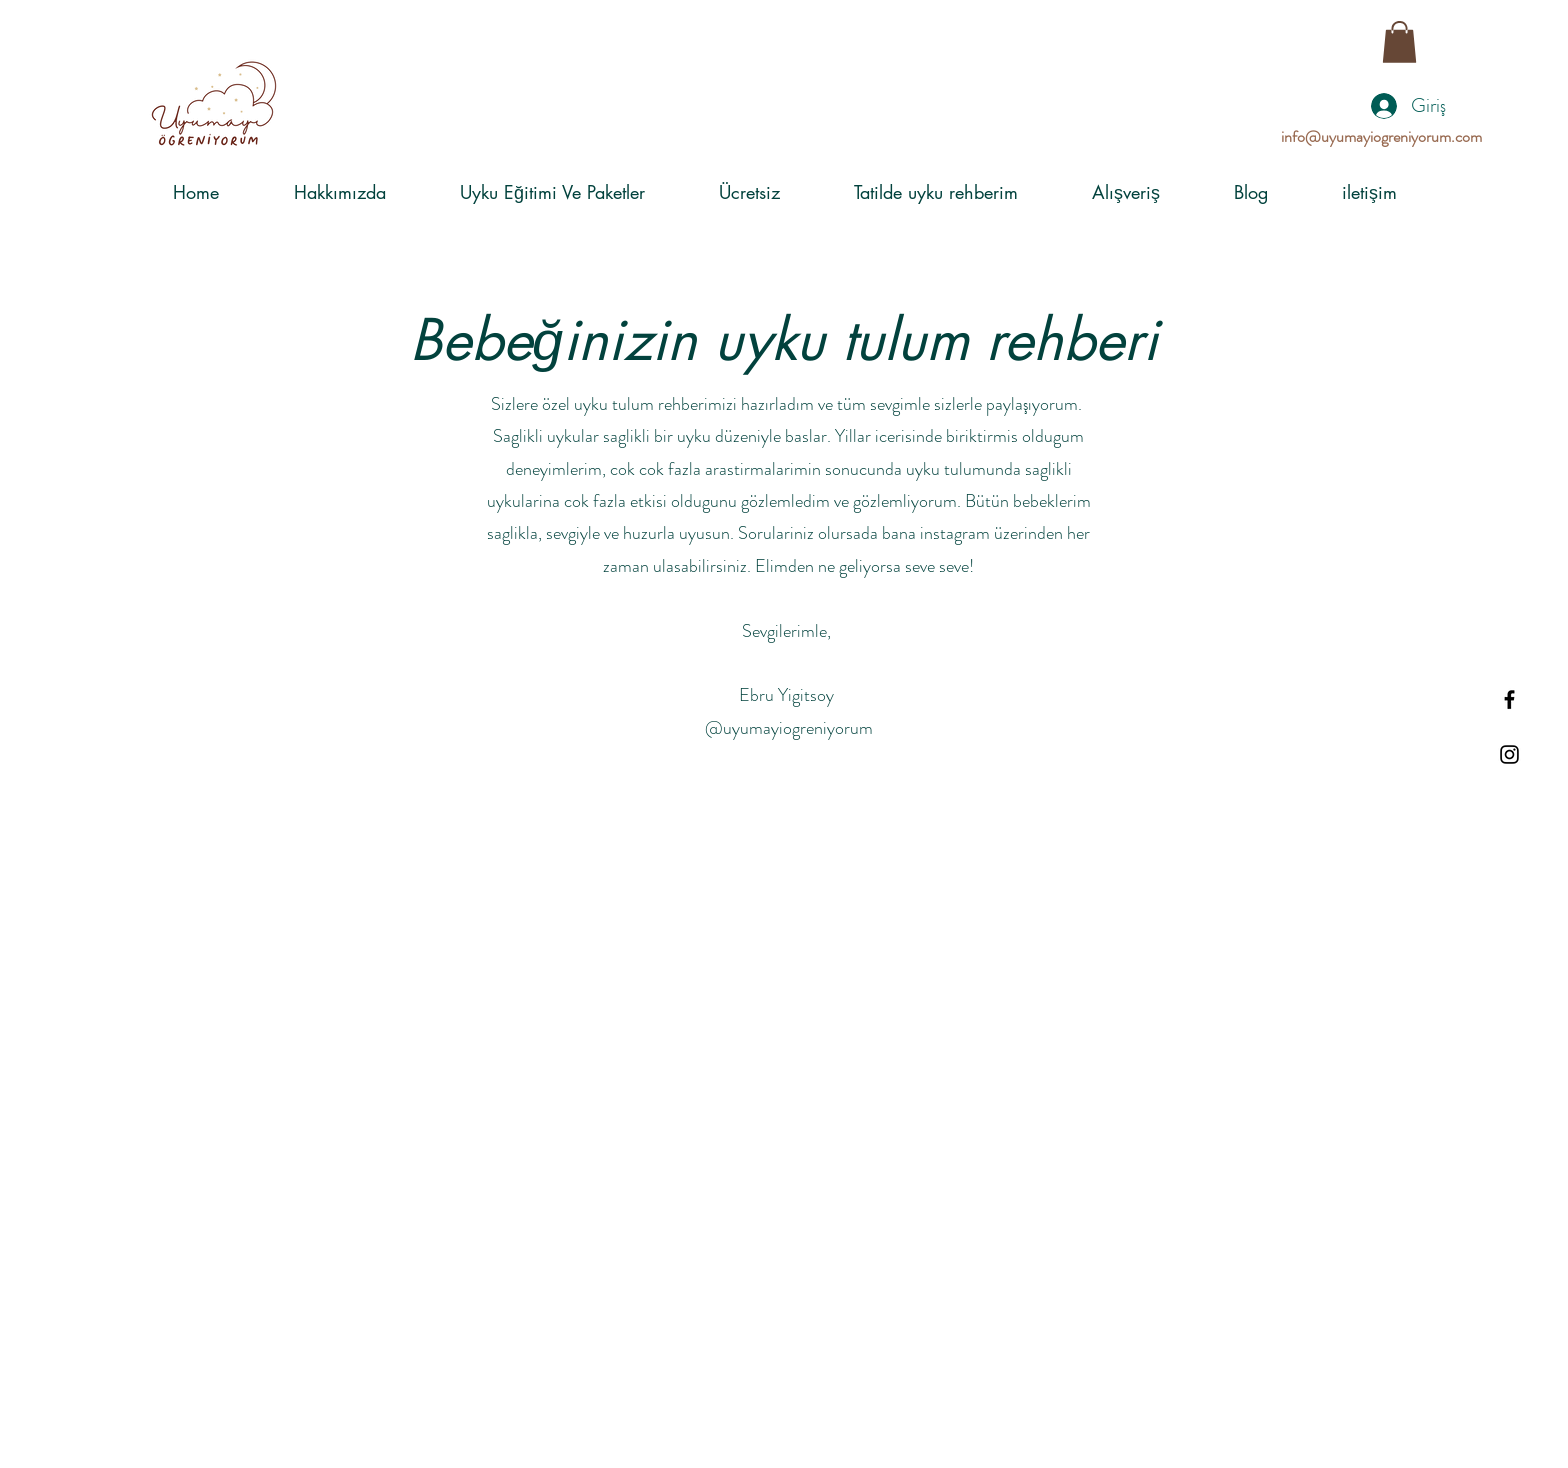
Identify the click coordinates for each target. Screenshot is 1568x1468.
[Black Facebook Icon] (1509, 699)
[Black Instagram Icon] (1509, 754)
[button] (1399, 42)
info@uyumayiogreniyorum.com (1381, 136)
